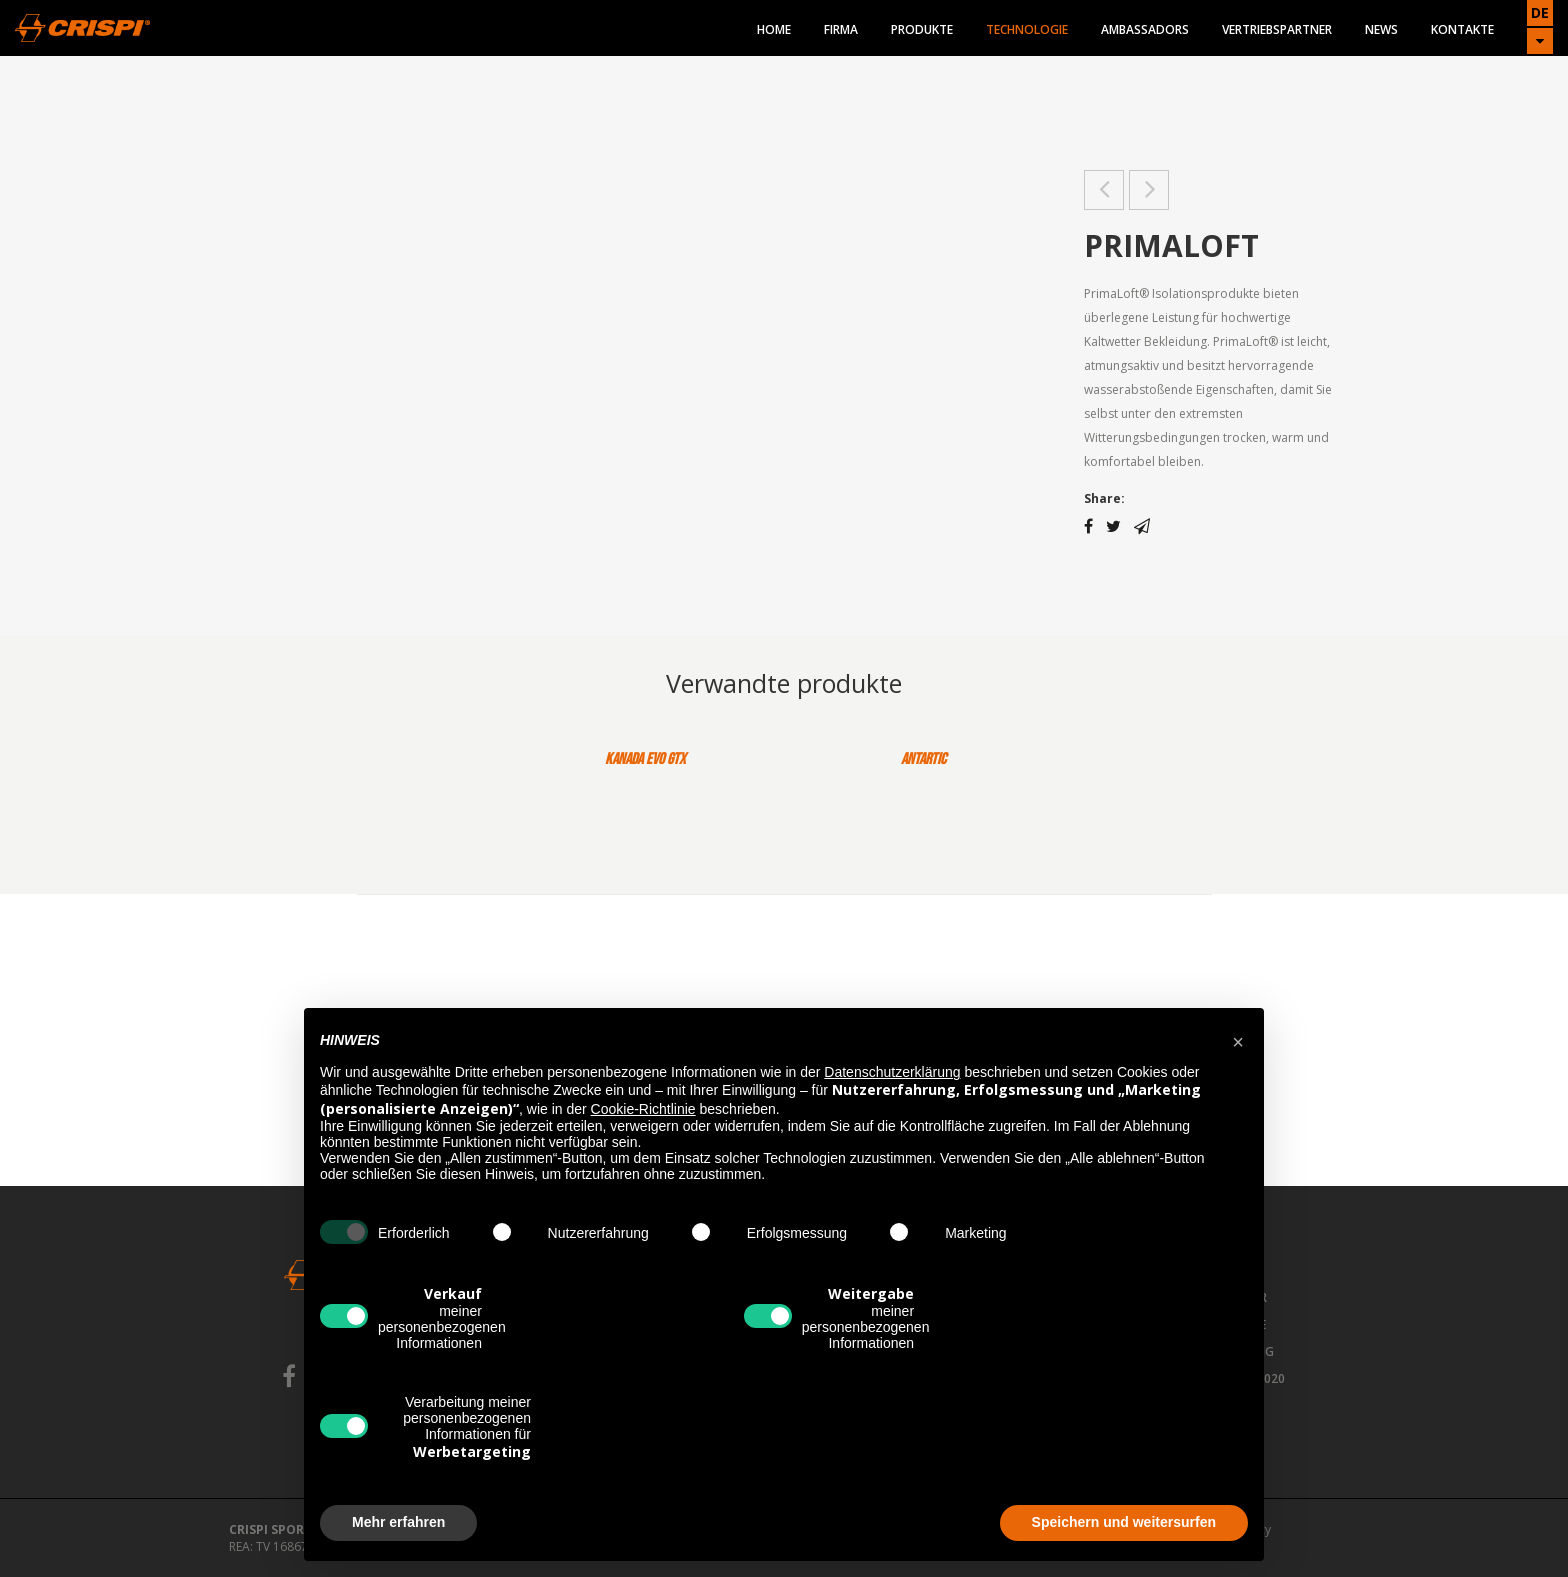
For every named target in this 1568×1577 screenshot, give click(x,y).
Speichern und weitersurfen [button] (1124, 1522)
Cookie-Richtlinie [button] (643, 1109)
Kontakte (1462, 29)
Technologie (1027, 29)
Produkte (922, 29)
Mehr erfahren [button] (398, 1522)
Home (774, 29)
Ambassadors (1145, 29)
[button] (1238, 1040)
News (1381, 29)
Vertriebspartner (1277, 29)
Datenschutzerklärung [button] (892, 1072)
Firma (841, 29)
